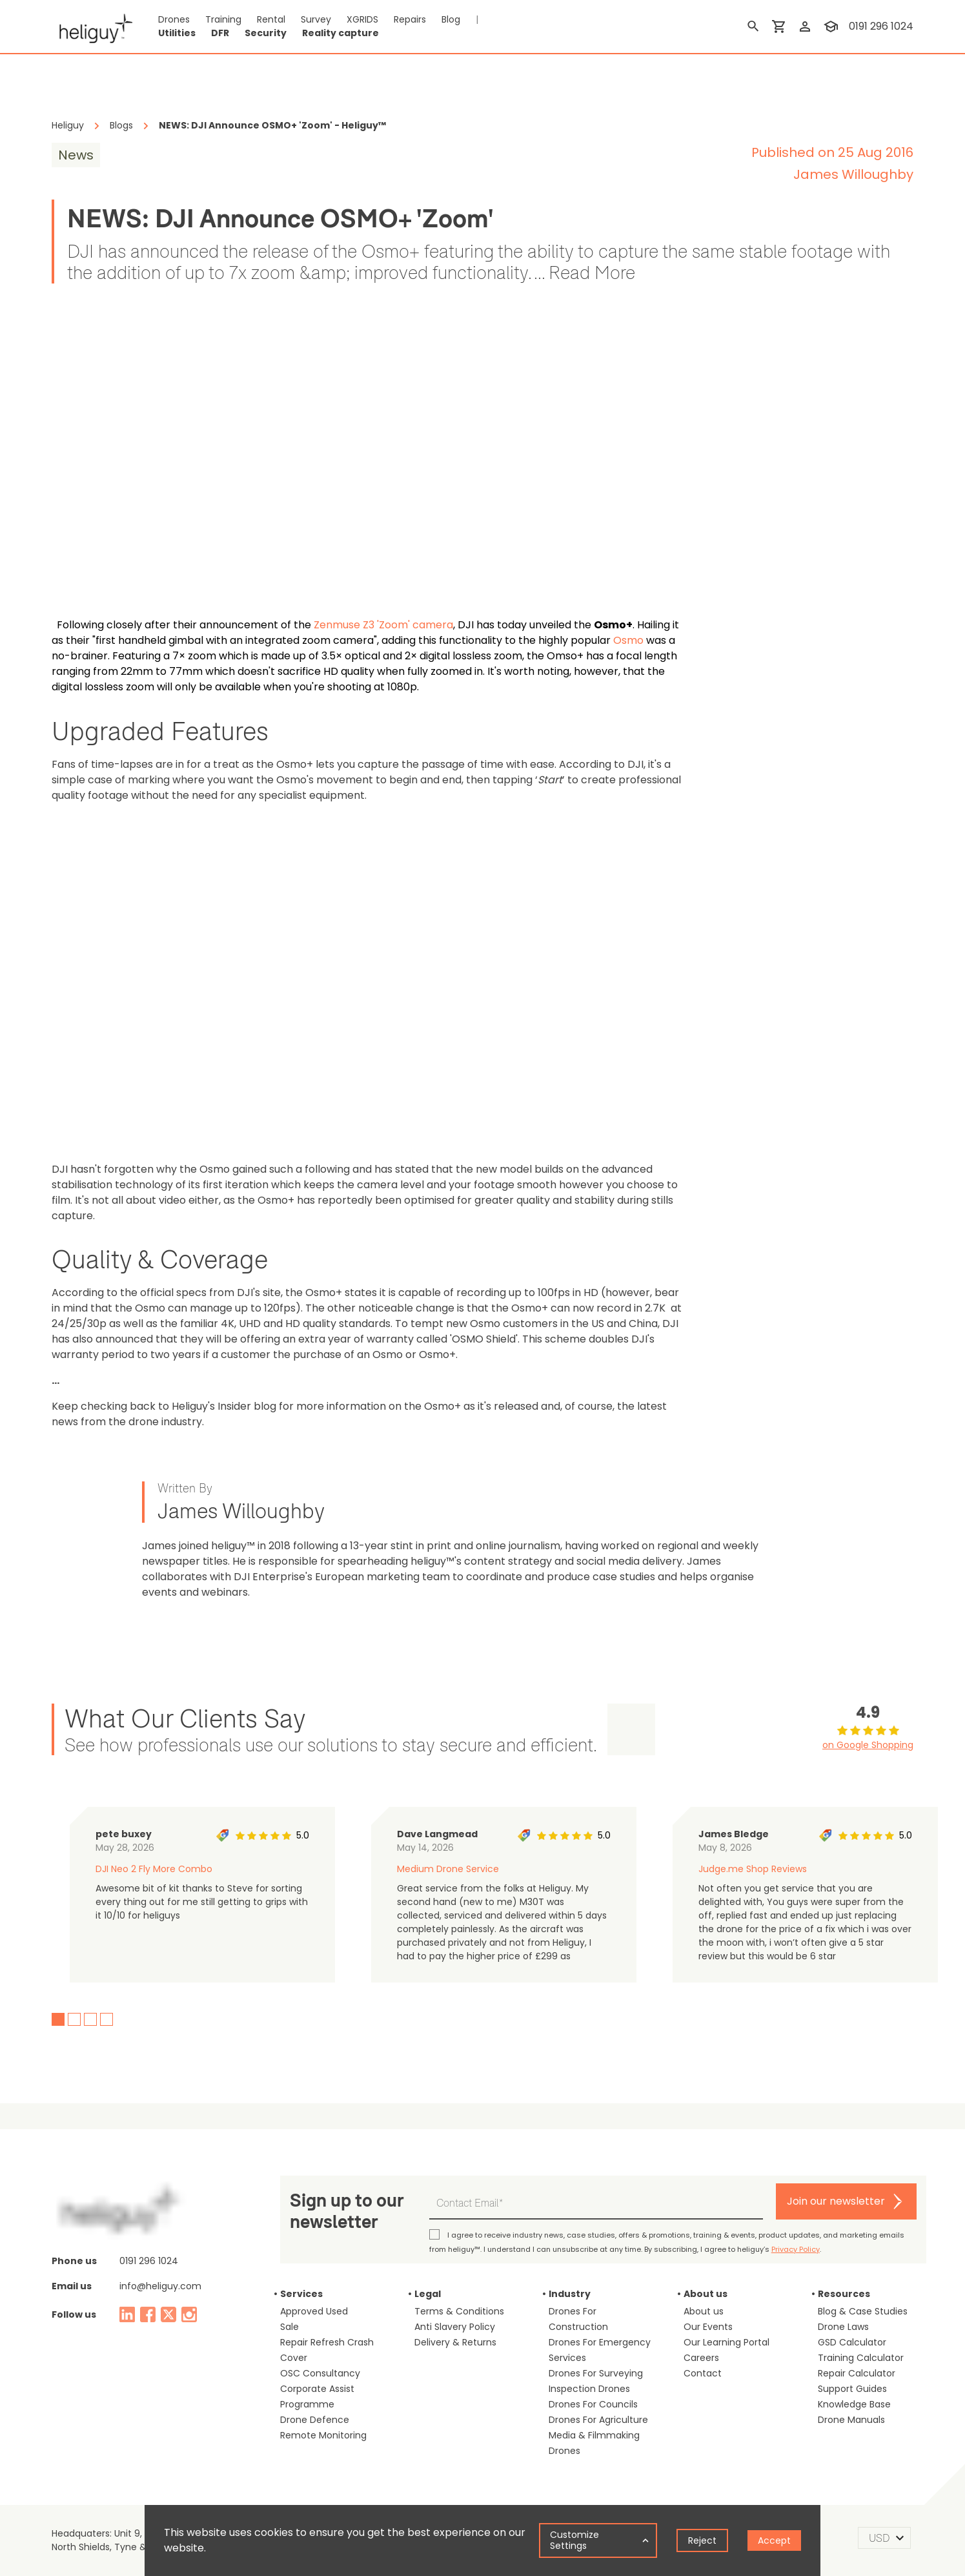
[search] (753, 26)
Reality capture (340, 32)
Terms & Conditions (459, 2311)
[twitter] (168, 2314)
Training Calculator (861, 2357)
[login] (805, 26)
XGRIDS (362, 19)
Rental (271, 19)
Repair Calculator (856, 2373)
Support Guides (852, 2388)
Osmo (628, 640)
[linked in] (127, 2314)
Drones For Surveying (596, 2373)
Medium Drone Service (448, 1868)
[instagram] (189, 2314)
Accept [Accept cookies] (774, 2540)
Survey (316, 19)
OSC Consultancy (320, 2373)
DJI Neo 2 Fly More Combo (154, 1868)
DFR (220, 32)
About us (704, 2311)
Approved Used (314, 2311)
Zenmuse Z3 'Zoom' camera (383, 624)
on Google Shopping (867, 1745)
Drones (174, 19)
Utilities (177, 32)
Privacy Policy (795, 2249)
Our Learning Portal (726, 2342)
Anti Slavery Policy (454, 2326)
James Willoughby (853, 174)
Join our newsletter (836, 2201)
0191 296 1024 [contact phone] (881, 26)
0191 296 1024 (148, 2260)
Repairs (410, 19)
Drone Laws (843, 2326)
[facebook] (148, 2314)
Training (223, 19)
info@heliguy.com (160, 2286)
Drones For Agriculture (598, 2419)
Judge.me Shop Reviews (752, 1868)
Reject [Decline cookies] (702, 2540)
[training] (831, 26)
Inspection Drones (589, 2388)
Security (266, 32)
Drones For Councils (593, 2404)
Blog (451, 19)
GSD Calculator (852, 2342)
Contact (703, 2373)
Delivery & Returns (455, 2342)
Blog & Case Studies (863, 2311)
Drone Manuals (851, 2419)
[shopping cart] (779, 26)
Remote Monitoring (323, 2435)
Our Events (708, 2326)
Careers (701, 2357)
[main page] (92, 26)
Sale (289, 2326)
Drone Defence (314, 2419)
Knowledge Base (854, 2404)
